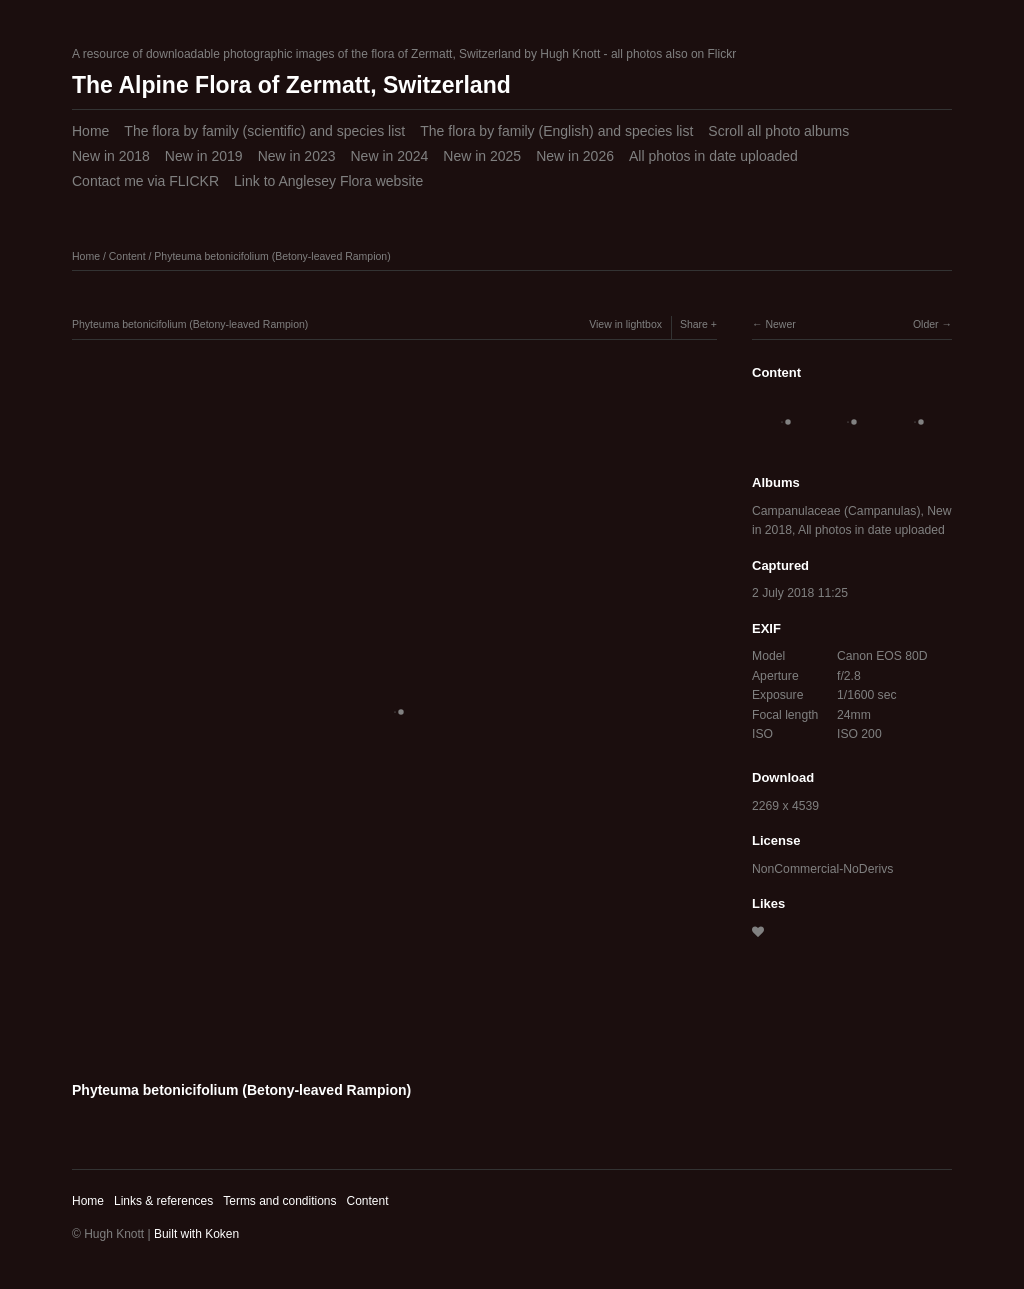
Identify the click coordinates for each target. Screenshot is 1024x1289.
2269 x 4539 (785, 806)
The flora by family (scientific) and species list (264, 131)
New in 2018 (111, 156)
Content (127, 256)
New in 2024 (389, 156)
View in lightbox (625, 324)
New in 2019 (204, 156)
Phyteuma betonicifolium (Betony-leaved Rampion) (272, 256)
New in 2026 (575, 156)
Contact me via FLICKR (145, 181)
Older (926, 324)
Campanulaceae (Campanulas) (836, 511)
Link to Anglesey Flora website (328, 181)
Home (90, 131)
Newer (780, 324)
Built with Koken (196, 1234)
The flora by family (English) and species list (556, 131)
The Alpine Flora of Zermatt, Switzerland (291, 85)
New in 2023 (297, 156)
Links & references (163, 1201)
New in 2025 (482, 156)
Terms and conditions (279, 1201)
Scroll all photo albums (778, 131)
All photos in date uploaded (713, 156)
